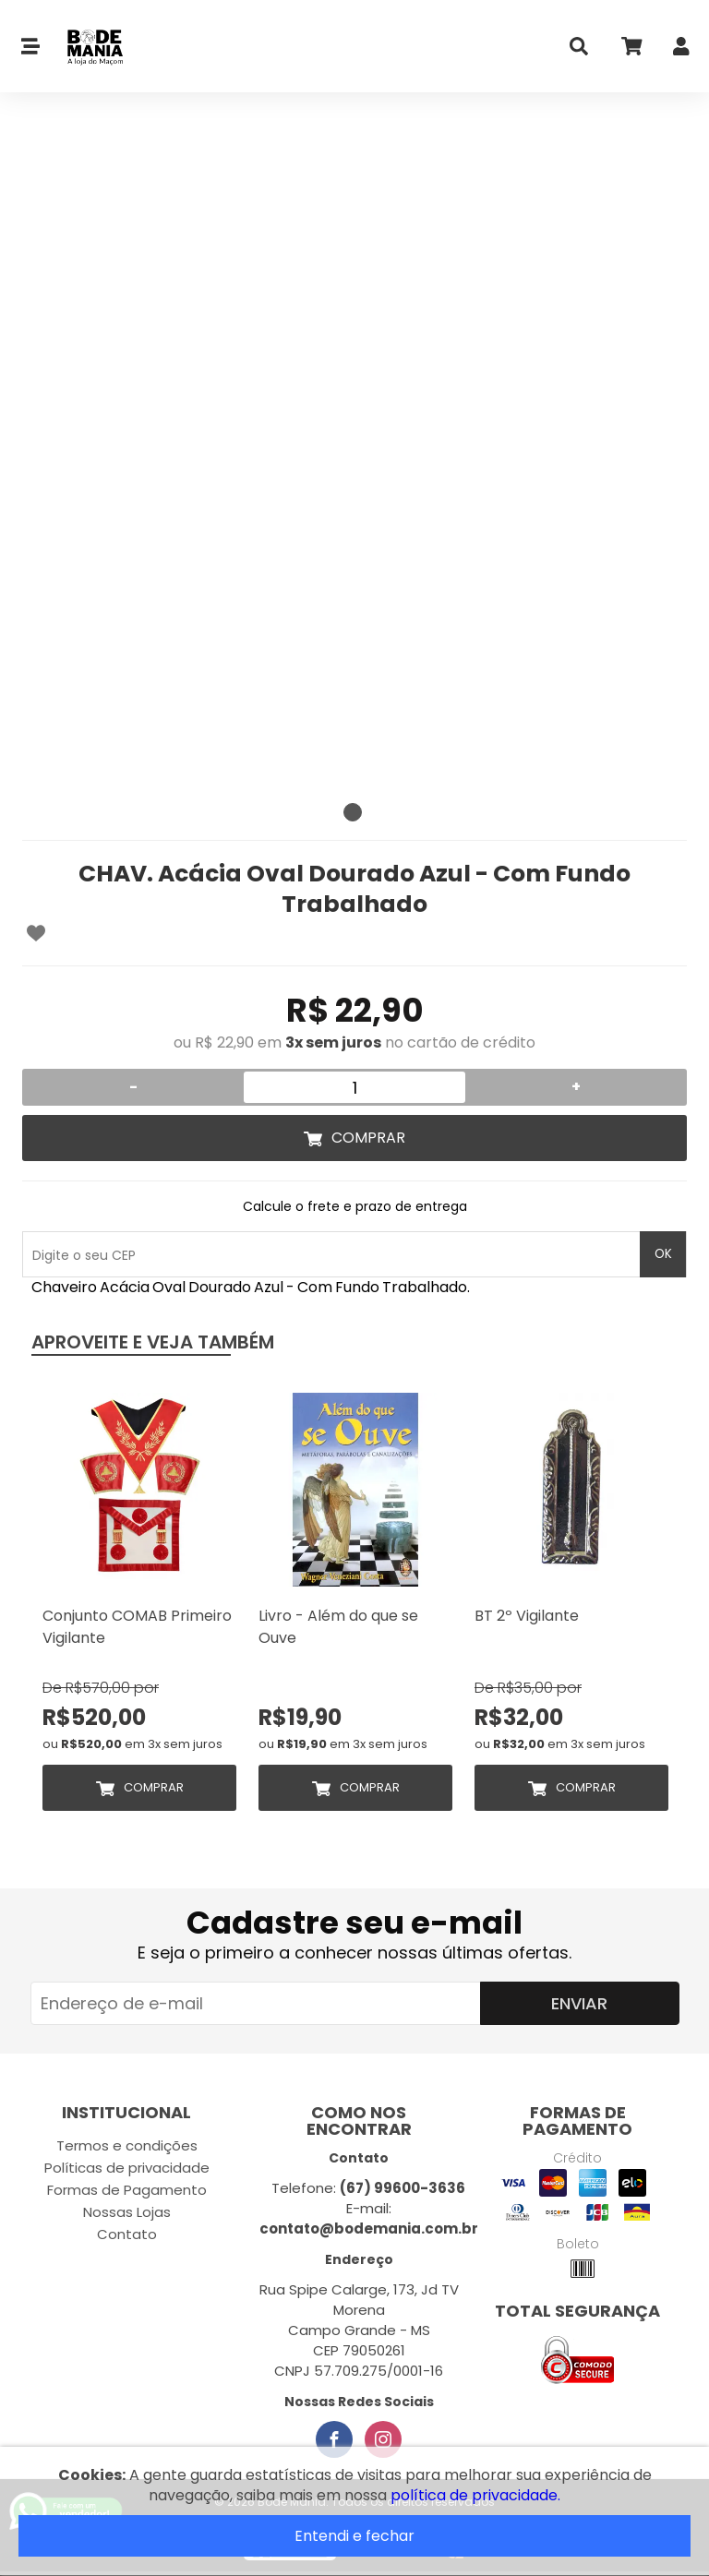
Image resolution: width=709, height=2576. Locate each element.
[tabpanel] (354, 461)
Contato (127, 2234)
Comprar (368, 1137)
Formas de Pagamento (127, 2189)
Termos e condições (127, 2145)
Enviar (579, 2003)
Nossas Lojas (127, 2212)
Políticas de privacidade (127, 2167)
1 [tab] (352, 812)
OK (663, 1254)
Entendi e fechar (354, 2535)
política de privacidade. (475, 2495)
